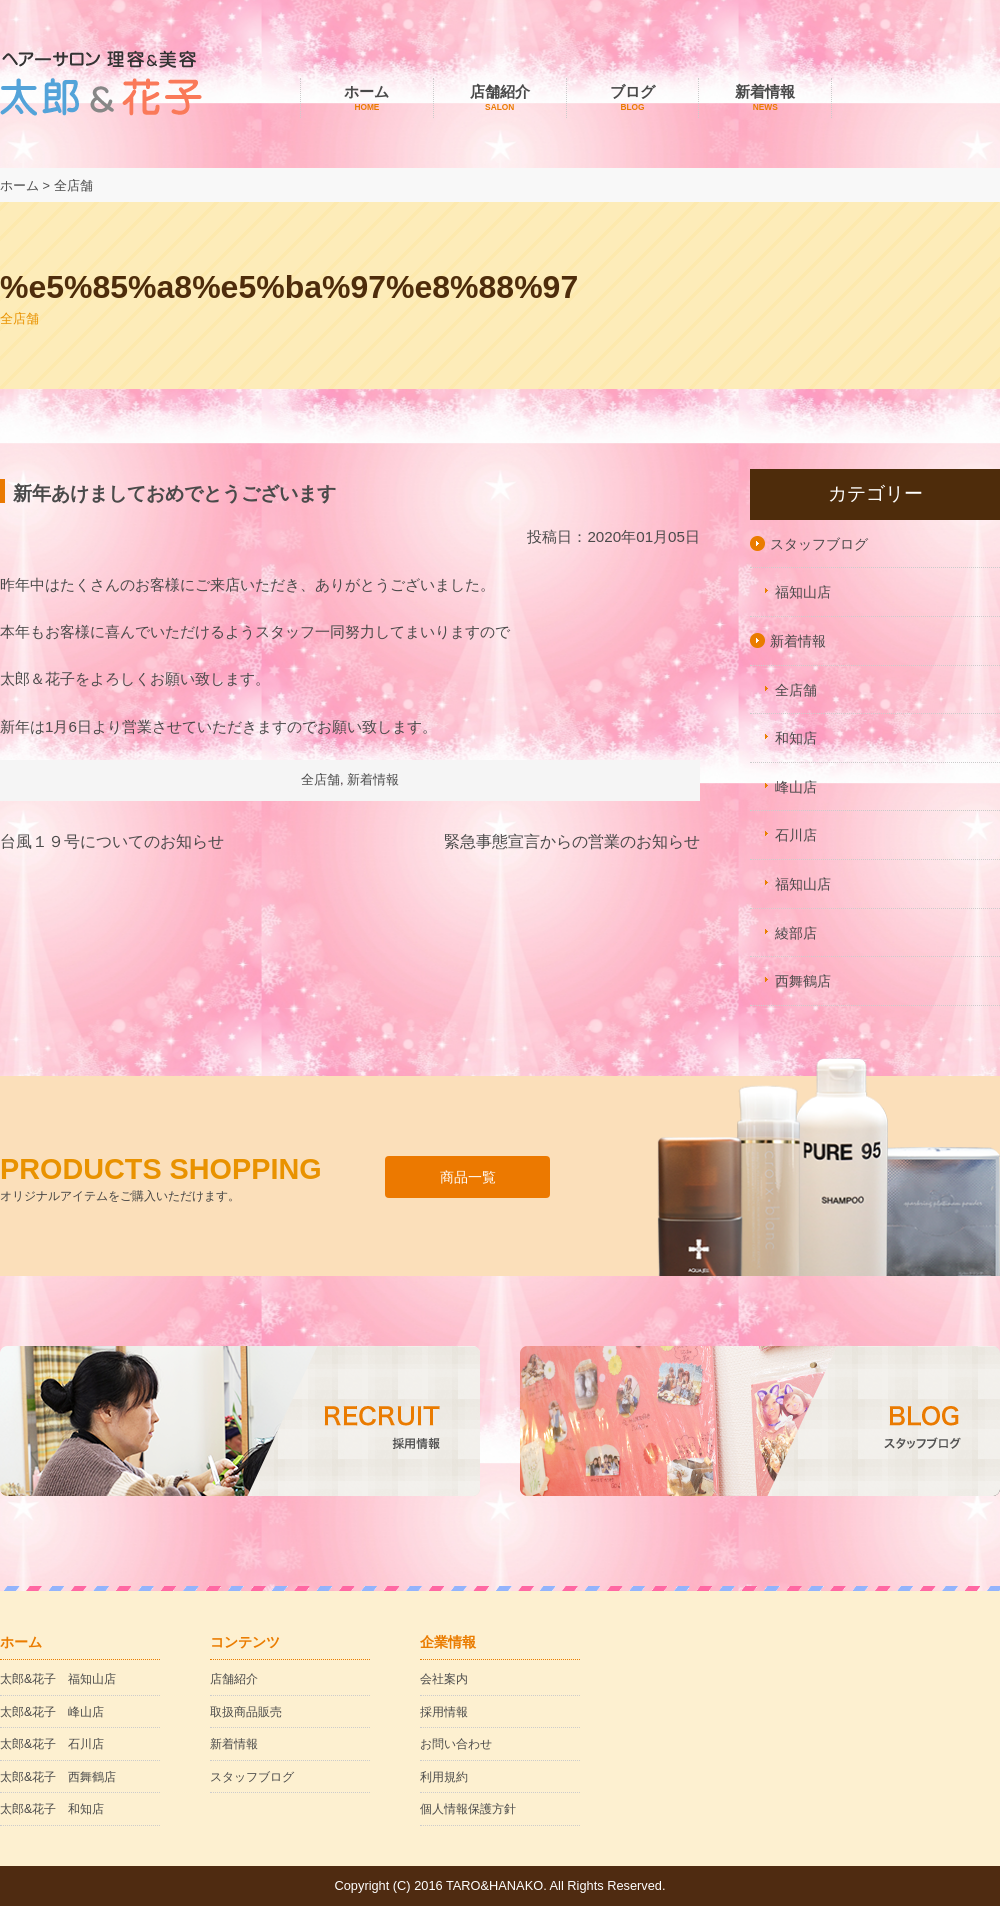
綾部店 (796, 933)
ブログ (633, 99)
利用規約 (444, 1777)
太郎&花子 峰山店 (52, 1712)
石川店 (796, 835)
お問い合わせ (456, 1744)
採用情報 (444, 1712)
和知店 (796, 738)
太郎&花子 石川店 (52, 1744)
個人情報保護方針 (468, 1809)
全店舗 (320, 779)
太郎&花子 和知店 (52, 1809)
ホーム (367, 99)
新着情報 (765, 99)
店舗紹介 (500, 99)
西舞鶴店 (803, 981)
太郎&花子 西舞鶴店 (58, 1777)
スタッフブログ (819, 544)
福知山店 (803, 592)
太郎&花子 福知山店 (58, 1679)
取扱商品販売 (246, 1712)
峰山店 (796, 787)
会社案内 (444, 1679)
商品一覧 (468, 1177)
